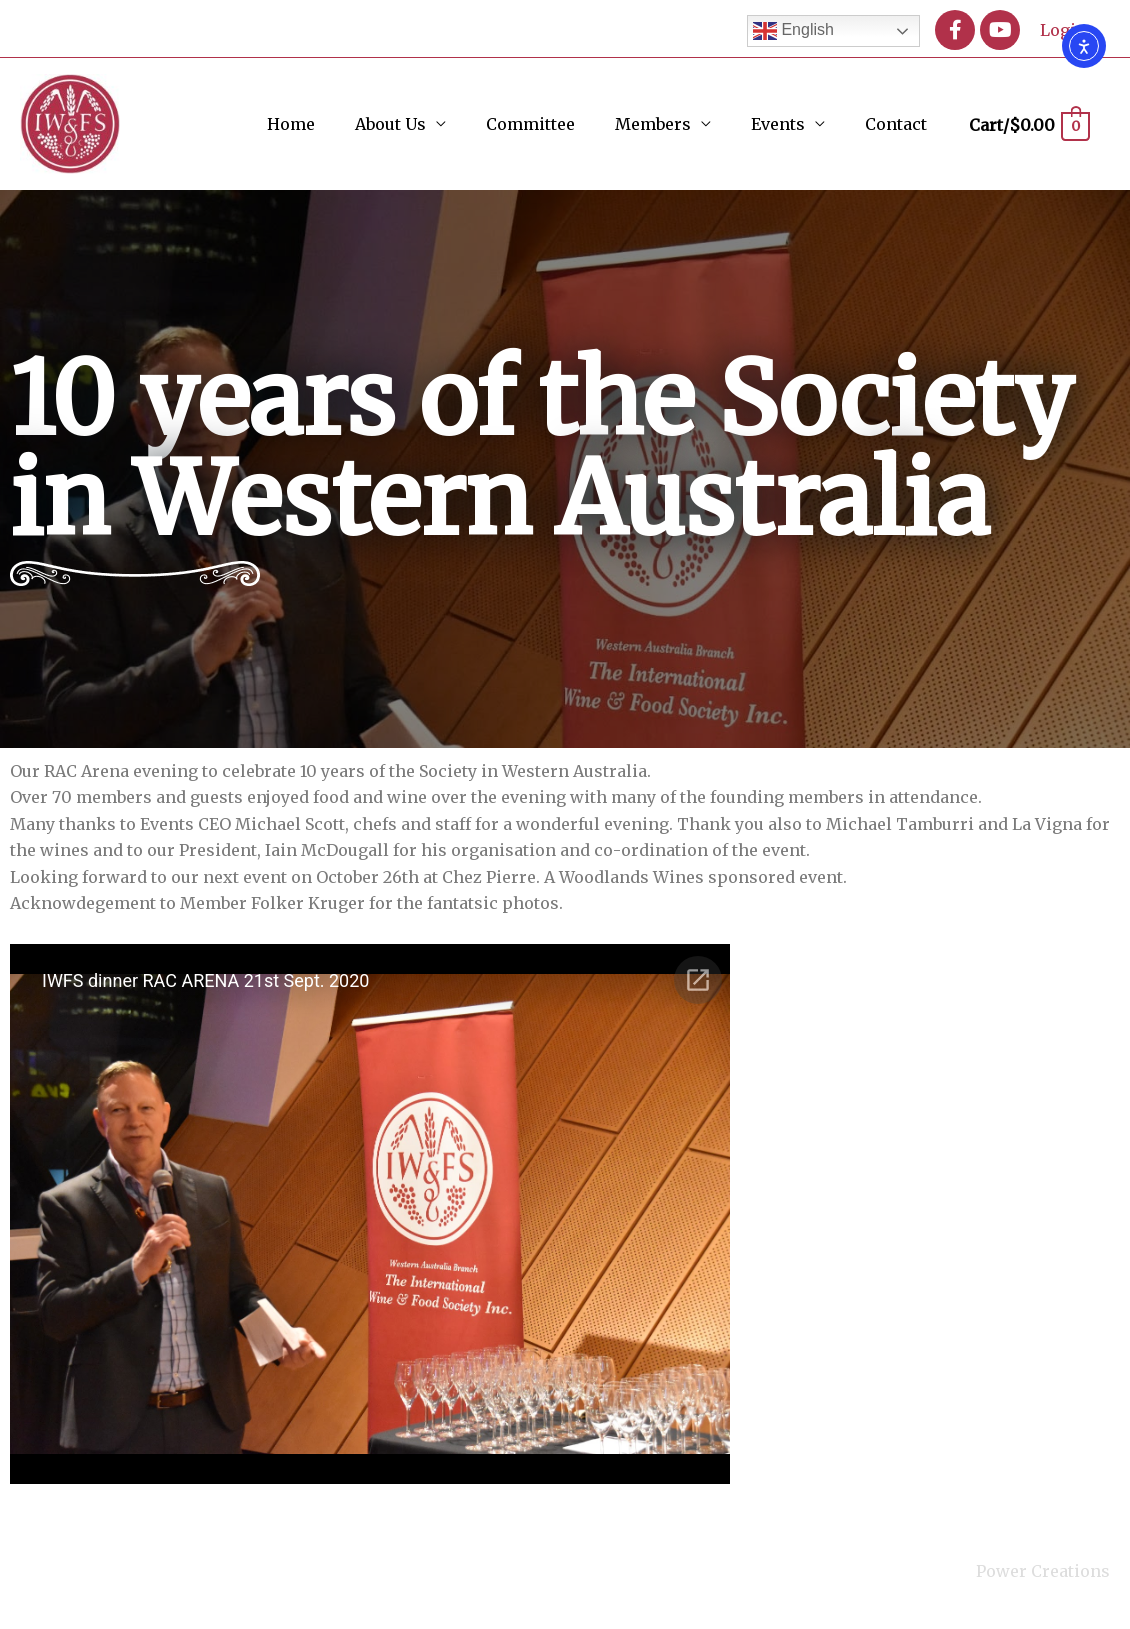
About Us (390, 124)
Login (1063, 30)
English (793, 31)
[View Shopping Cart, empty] (1028, 125)
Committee (530, 124)
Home (291, 124)
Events (778, 124)
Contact (896, 124)
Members (653, 124)
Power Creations (1043, 1571)
